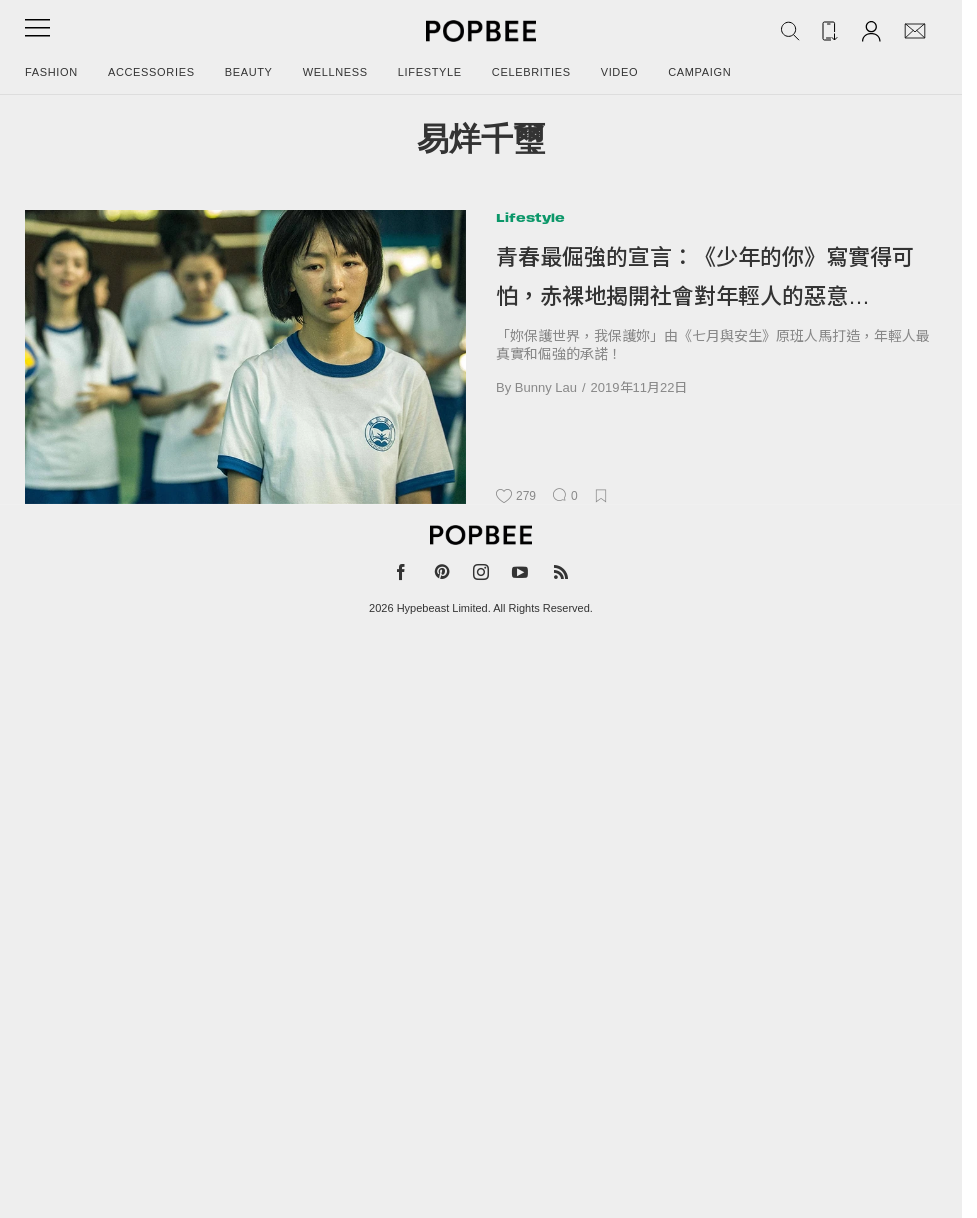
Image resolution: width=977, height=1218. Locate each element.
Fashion (51, 72)
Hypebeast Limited (442, 608)
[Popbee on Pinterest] (442, 576)
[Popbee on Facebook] (401, 576)
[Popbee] (481, 535)
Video (620, 72)
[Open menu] (37, 34)
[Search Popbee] (790, 31)
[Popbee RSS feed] (561, 576)
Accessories (151, 72)
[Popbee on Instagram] (481, 576)
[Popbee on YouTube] (520, 576)
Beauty (249, 72)
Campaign (699, 72)
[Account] (871, 30)
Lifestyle (430, 72)
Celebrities (531, 72)
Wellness (335, 72)
